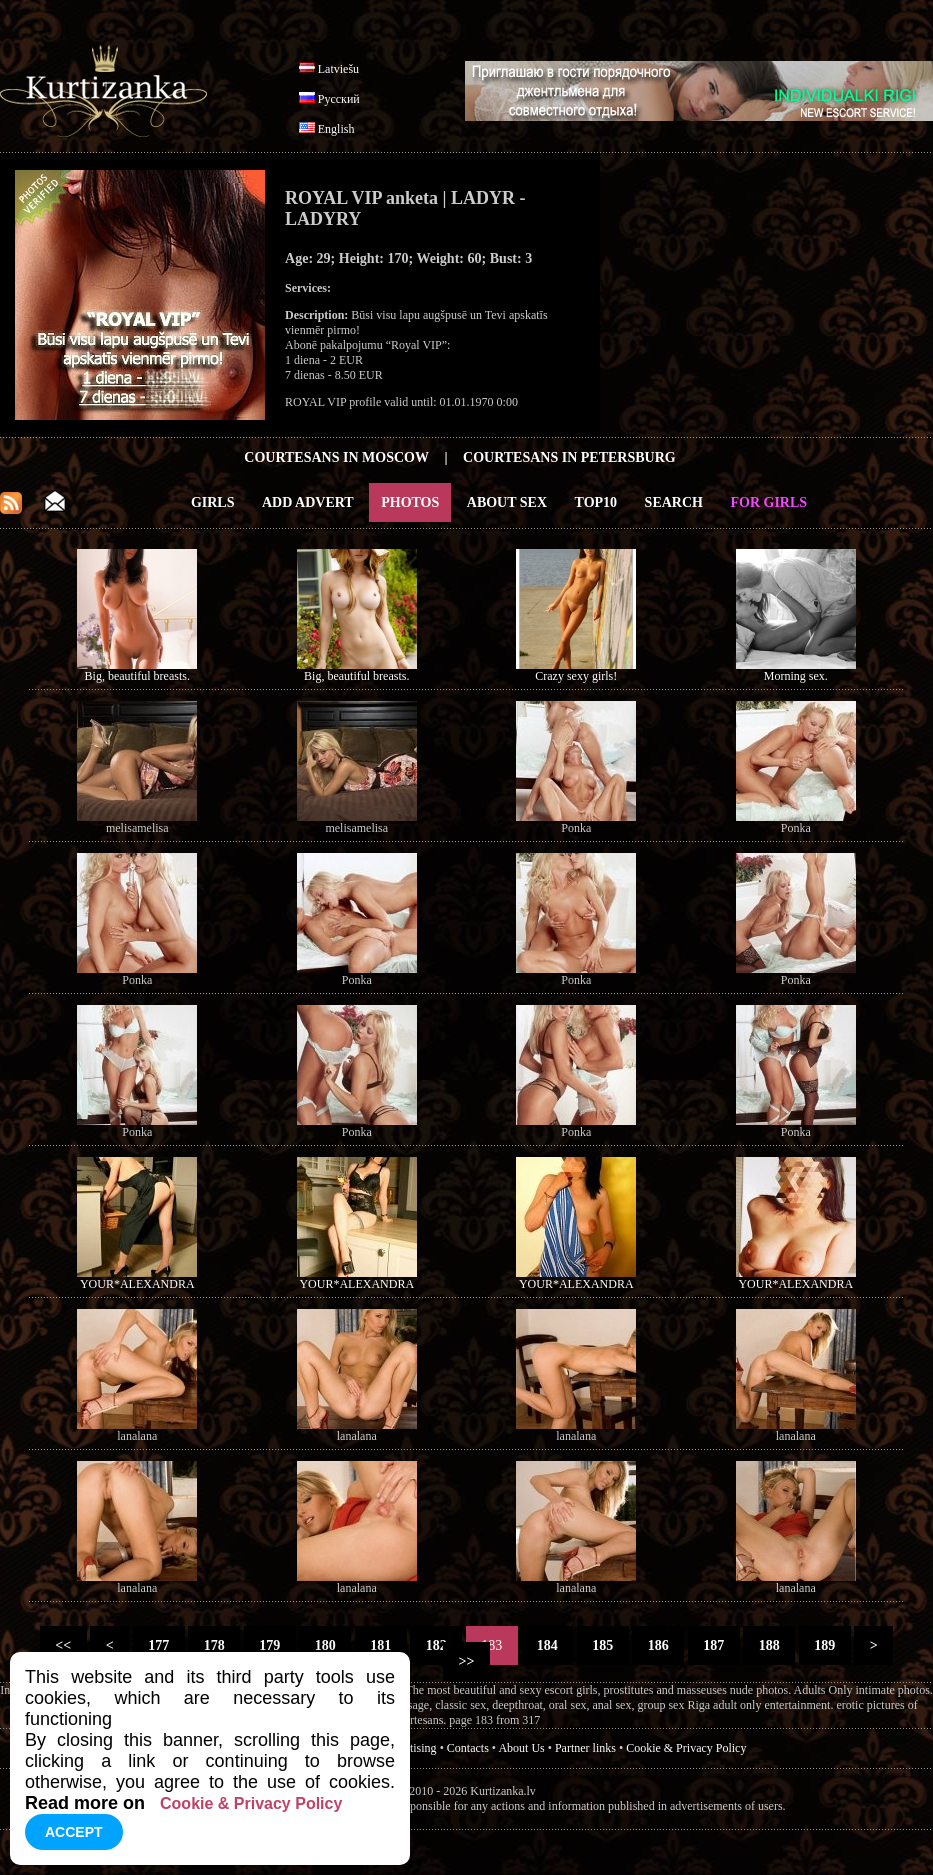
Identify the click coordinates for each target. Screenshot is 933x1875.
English (336, 129)
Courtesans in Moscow (336, 457)
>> (466, 1661)
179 (270, 1645)
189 (825, 1645)
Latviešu (338, 69)
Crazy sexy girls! (576, 676)
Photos (410, 502)
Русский (339, 99)
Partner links (585, 1748)
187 (714, 1645)
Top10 (596, 502)
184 (547, 1645)
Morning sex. (796, 676)
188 (769, 1645)
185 (603, 1645)
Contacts (468, 1748)
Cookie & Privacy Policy (686, 1748)
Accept (74, 1832)
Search (674, 502)
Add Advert (308, 502)
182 (436, 1645)
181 (381, 1645)
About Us (521, 1748)
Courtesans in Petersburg (569, 457)
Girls (213, 502)
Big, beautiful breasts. (137, 676)
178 (214, 1645)
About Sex (507, 502)
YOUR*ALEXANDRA (137, 1284)
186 (658, 1645)
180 (325, 1645)
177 (159, 1645)
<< (63, 1645)
